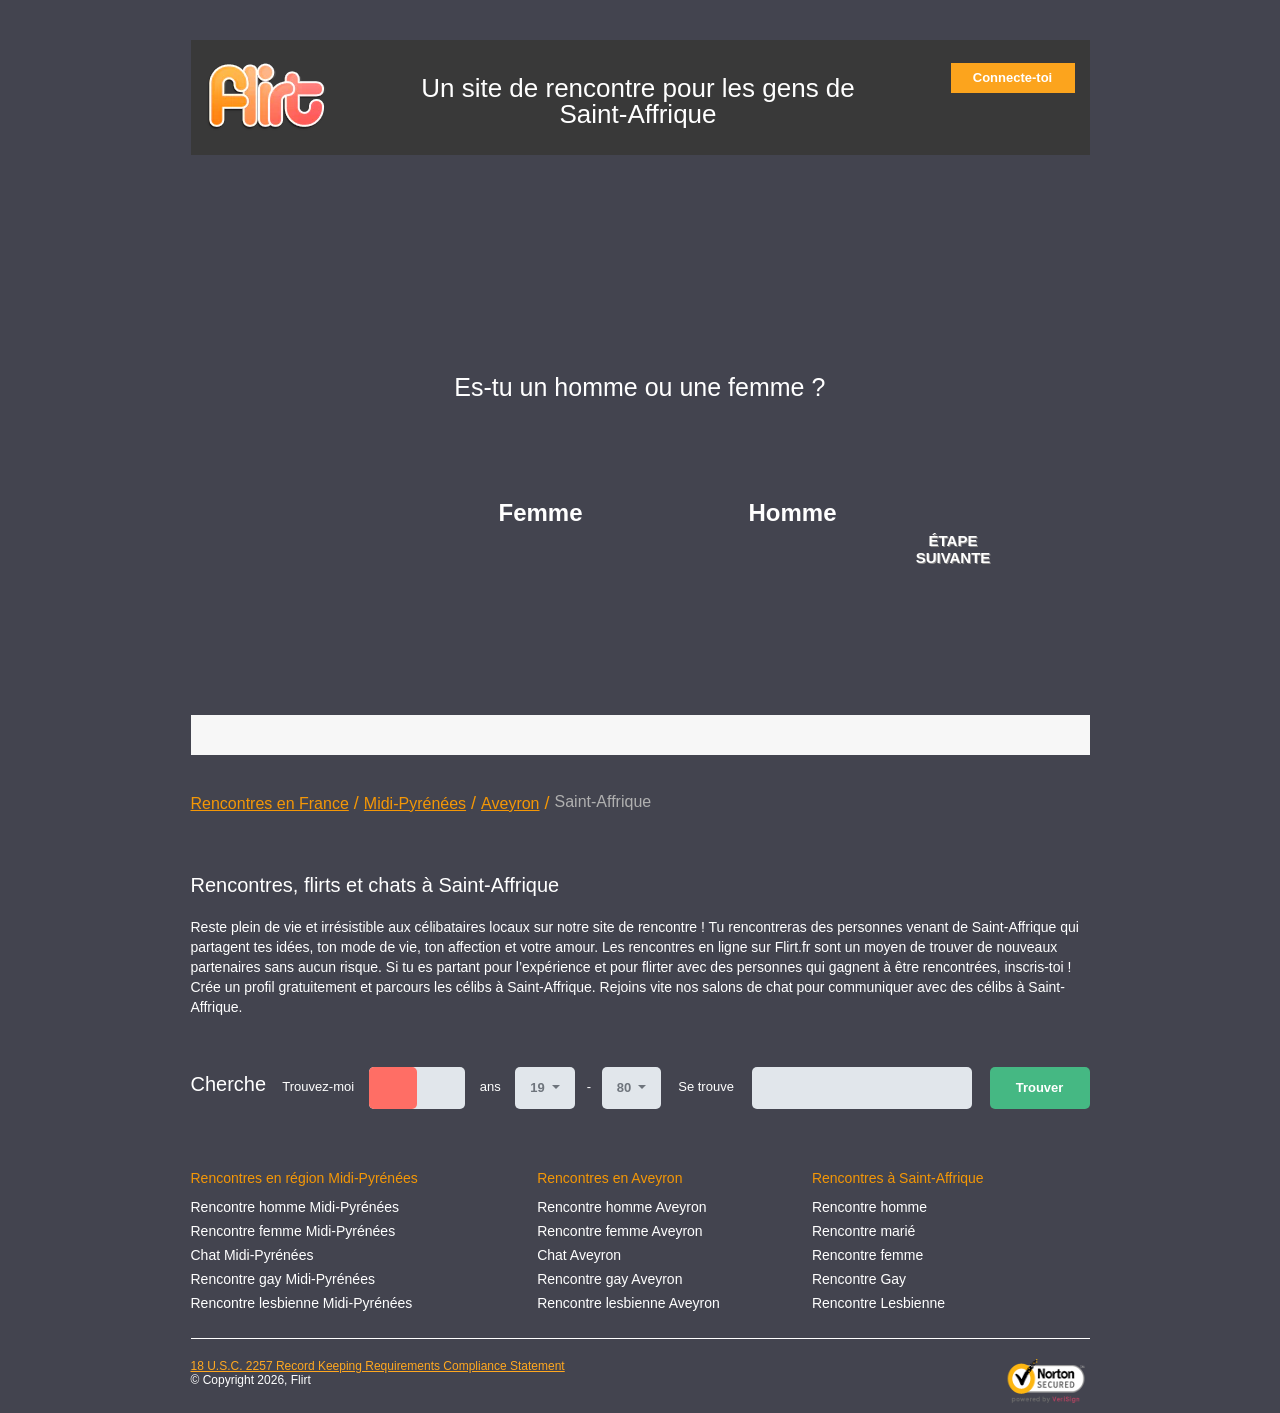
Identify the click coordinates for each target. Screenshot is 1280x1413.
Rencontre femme (867, 1255)
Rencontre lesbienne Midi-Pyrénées (302, 1303)
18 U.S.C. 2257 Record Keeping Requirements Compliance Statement (378, 1366)
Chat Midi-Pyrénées (252, 1255)
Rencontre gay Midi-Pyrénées (283, 1279)
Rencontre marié (864, 1231)
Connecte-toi (1019, 77)
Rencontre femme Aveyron (620, 1231)
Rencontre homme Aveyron (621, 1207)
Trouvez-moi (318, 1086)
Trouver (1040, 1087)
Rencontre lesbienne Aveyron (628, 1303)
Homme (793, 512)
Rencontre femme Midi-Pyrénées (293, 1231)
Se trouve (706, 1086)
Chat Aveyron (579, 1255)
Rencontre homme (869, 1207)
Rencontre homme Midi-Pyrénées (295, 1207)
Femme (541, 512)
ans (490, 1086)
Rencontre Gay (859, 1279)
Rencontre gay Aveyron (609, 1279)
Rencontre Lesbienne (878, 1303)
